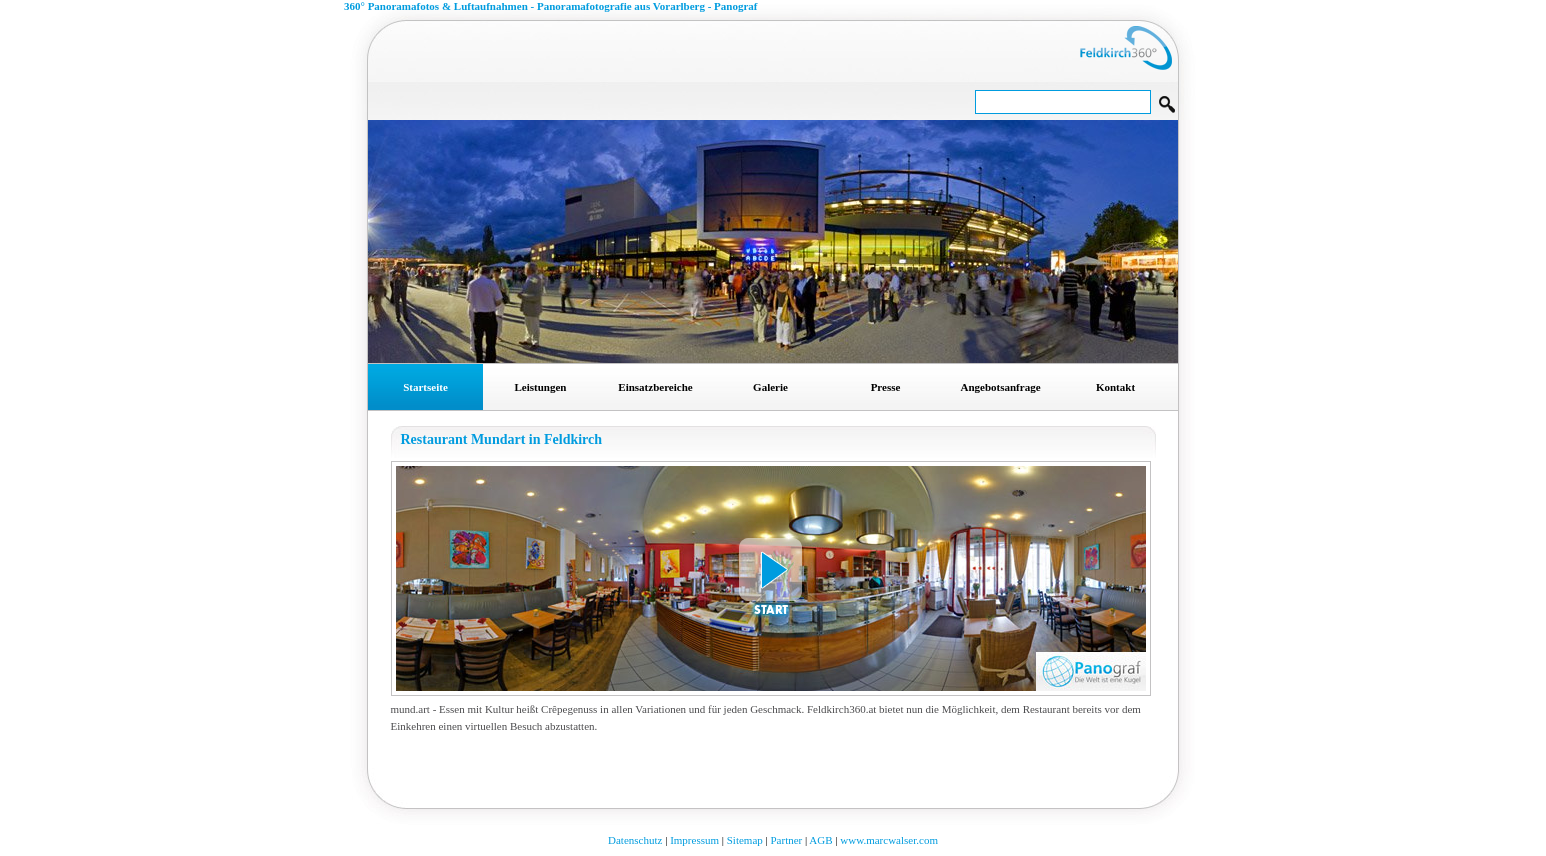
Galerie (770, 387)
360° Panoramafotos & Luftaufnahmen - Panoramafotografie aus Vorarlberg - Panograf (551, 6)
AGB (820, 840)
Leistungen (541, 387)
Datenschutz (635, 840)
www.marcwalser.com (889, 840)
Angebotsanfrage (1000, 387)
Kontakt (1115, 387)
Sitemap (745, 840)
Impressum (694, 840)
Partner (786, 840)
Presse (886, 387)
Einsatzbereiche (655, 387)
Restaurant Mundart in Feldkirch (502, 439)
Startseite (425, 387)
